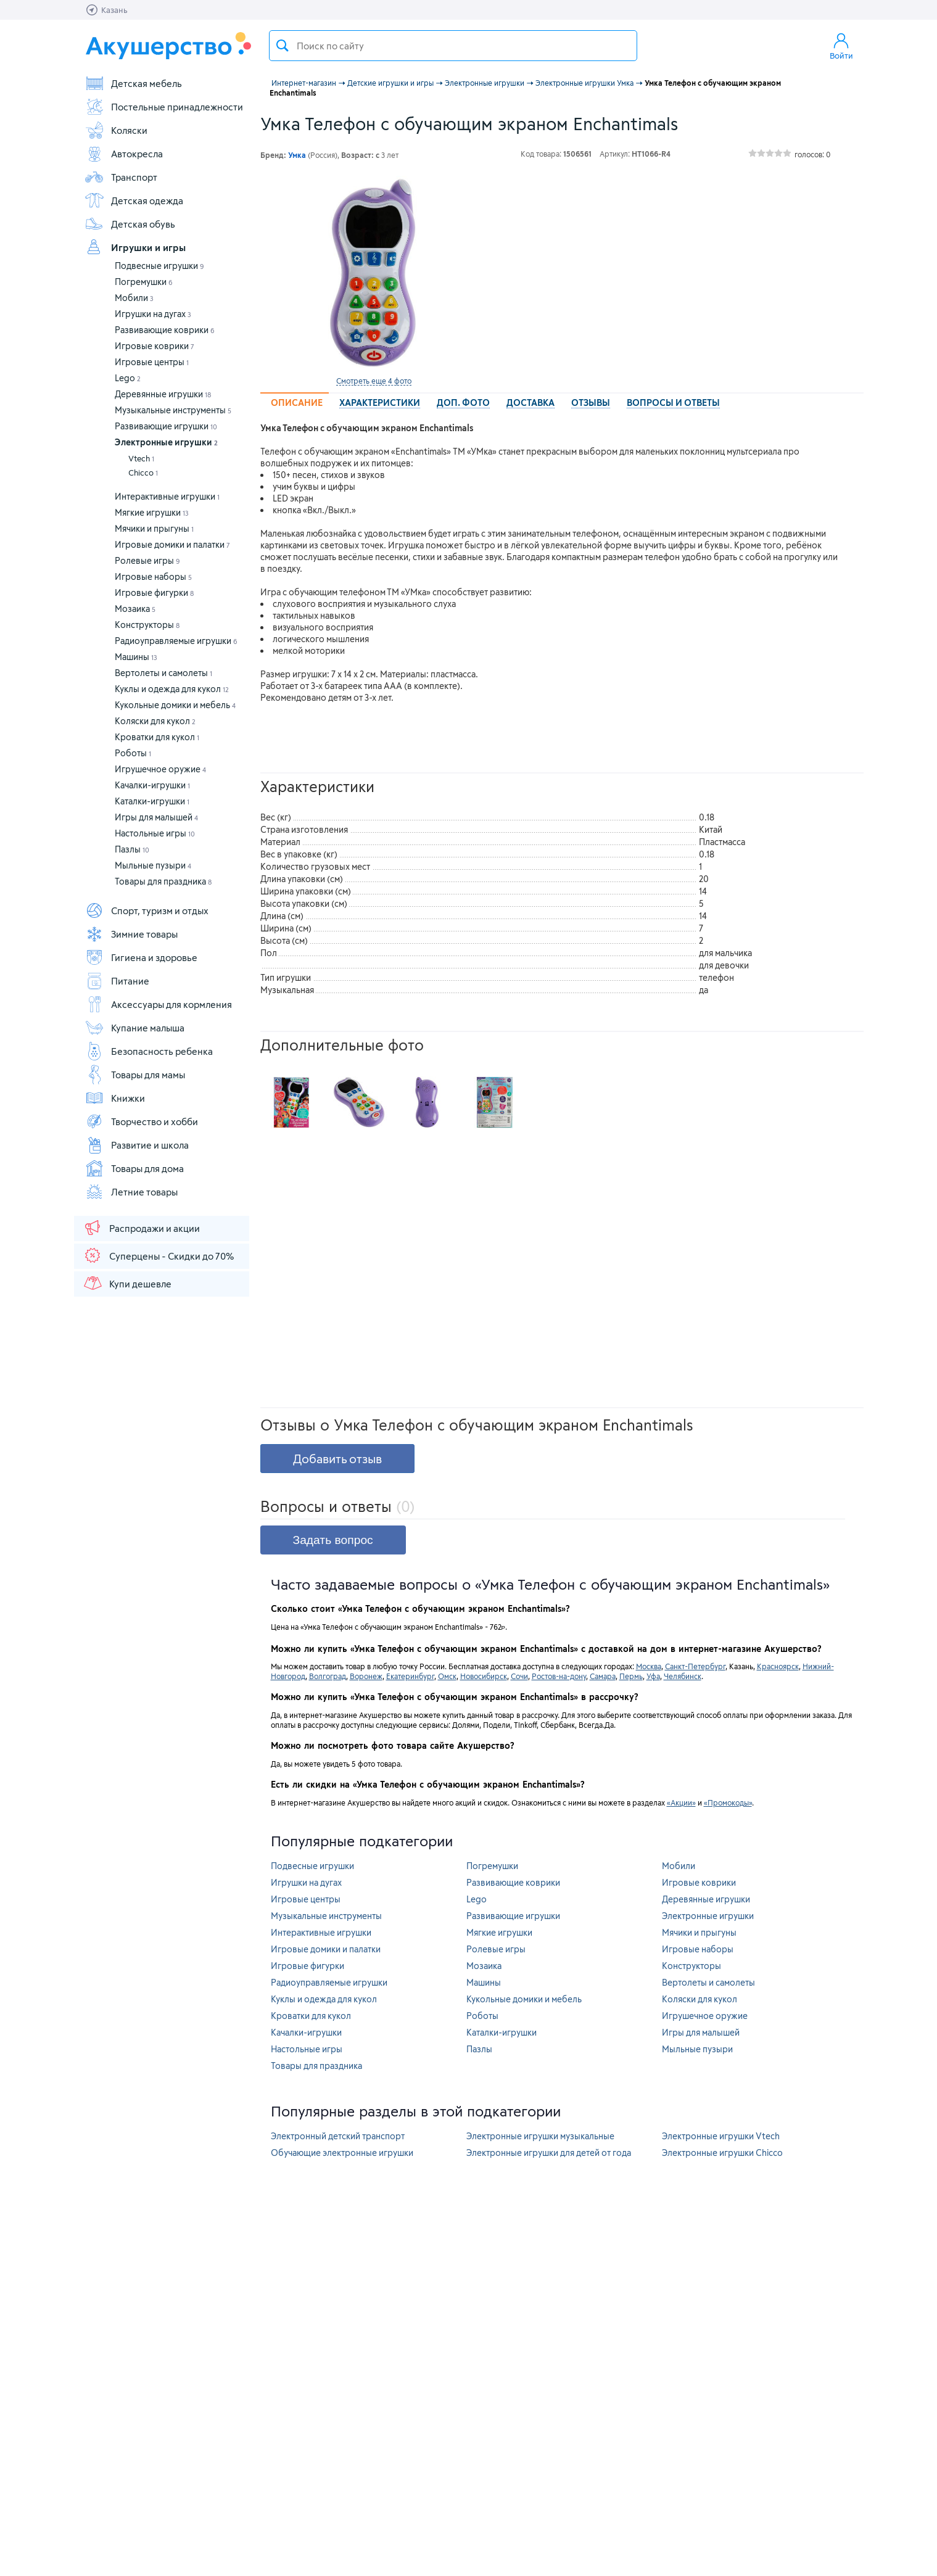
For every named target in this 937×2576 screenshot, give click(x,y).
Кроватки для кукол (157, 737)
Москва (648, 1666)
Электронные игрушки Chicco (722, 2152)
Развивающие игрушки (166, 426)
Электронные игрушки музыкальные (540, 2136)
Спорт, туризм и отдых (146, 910)
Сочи (519, 1676)
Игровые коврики (154, 346)
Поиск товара (282, 45)
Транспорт (121, 177)
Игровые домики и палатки (172, 544)
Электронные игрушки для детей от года (548, 2152)
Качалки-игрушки (152, 785)
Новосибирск (483, 1676)
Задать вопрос (333, 1540)
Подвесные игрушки (159, 265)
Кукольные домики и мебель (175, 705)
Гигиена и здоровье (141, 957)
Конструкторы (147, 624)
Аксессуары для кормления (158, 1004)
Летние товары (131, 1192)
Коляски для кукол (155, 721)
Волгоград (327, 1676)
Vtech (141, 458)
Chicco (143, 472)
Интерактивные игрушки (167, 496)
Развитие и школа (137, 1145)
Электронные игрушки (166, 442)
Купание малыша (134, 1028)
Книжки (115, 1098)
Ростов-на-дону (559, 1676)
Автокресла (124, 153)
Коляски (116, 130)
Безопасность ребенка (149, 1051)
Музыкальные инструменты (173, 410)
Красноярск (778, 1666)
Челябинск (682, 1676)
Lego (128, 378)
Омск (447, 1676)
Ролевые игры (147, 560)
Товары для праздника (163, 881)
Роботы (133, 753)
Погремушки (144, 281)
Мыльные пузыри (153, 865)
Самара (603, 1676)
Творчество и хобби (141, 1121)
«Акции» (681, 1802)
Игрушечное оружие (160, 769)
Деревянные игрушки (163, 394)
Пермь (631, 1676)
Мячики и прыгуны (154, 528)
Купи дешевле (127, 1283)
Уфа (653, 1676)
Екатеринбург (410, 1676)
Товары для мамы (135, 1074)
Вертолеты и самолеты (163, 672)
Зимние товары (131, 934)
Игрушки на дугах (153, 313)
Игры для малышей (156, 817)
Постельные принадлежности (164, 107)
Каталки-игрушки (152, 801)
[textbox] (453, 45)
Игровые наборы (153, 576)
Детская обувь (130, 224)
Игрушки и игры (135, 247)
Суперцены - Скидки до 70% (158, 1255)
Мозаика (135, 608)
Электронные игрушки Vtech (721, 2136)
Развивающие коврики (165, 329)
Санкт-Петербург (695, 1666)
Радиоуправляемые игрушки (176, 640)
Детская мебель (133, 83)
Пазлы (132, 849)
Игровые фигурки (154, 592)
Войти (841, 45)
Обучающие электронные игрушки (342, 2152)
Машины (136, 656)
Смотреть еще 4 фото (373, 380)
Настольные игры (155, 833)
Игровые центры (152, 362)
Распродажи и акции (141, 1227)
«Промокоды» (728, 1802)
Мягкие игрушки (152, 512)
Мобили (134, 297)
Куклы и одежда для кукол (172, 688)
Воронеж (366, 1676)
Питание (117, 981)
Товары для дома (134, 1168)
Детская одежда (134, 200)
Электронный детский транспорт (338, 2136)
